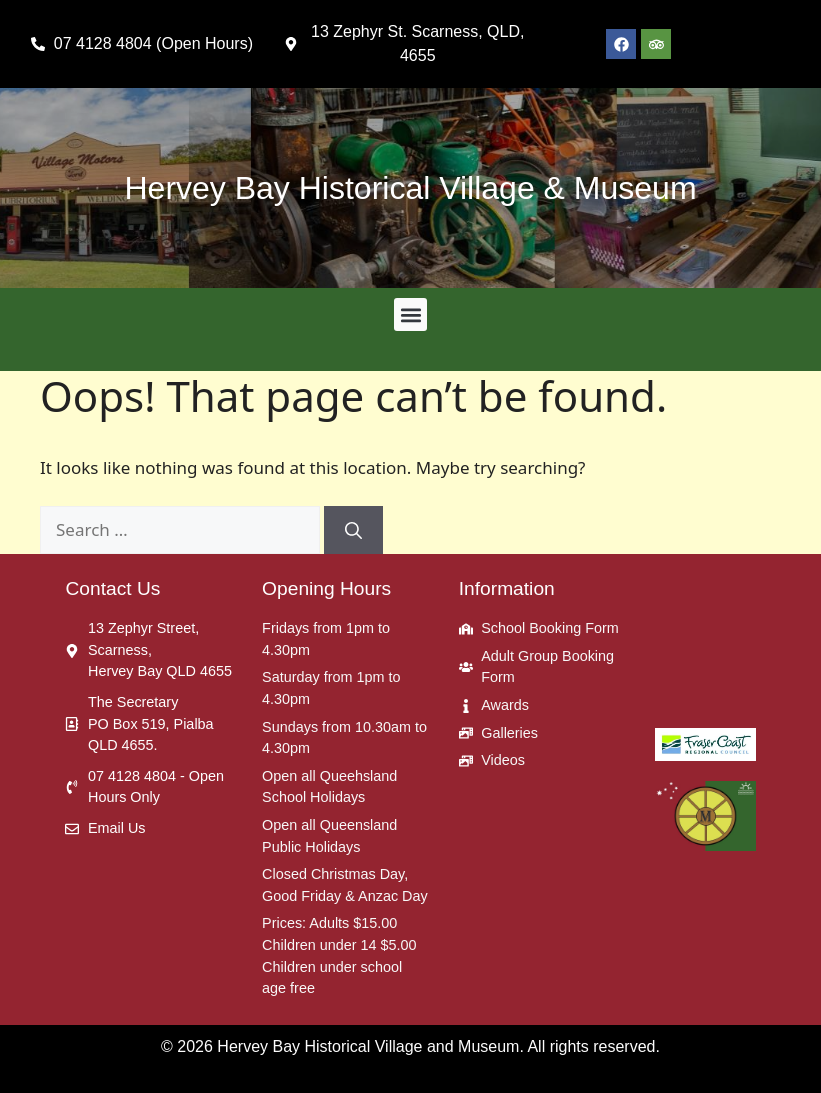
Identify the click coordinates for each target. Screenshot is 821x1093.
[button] (410, 314)
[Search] (353, 530)
